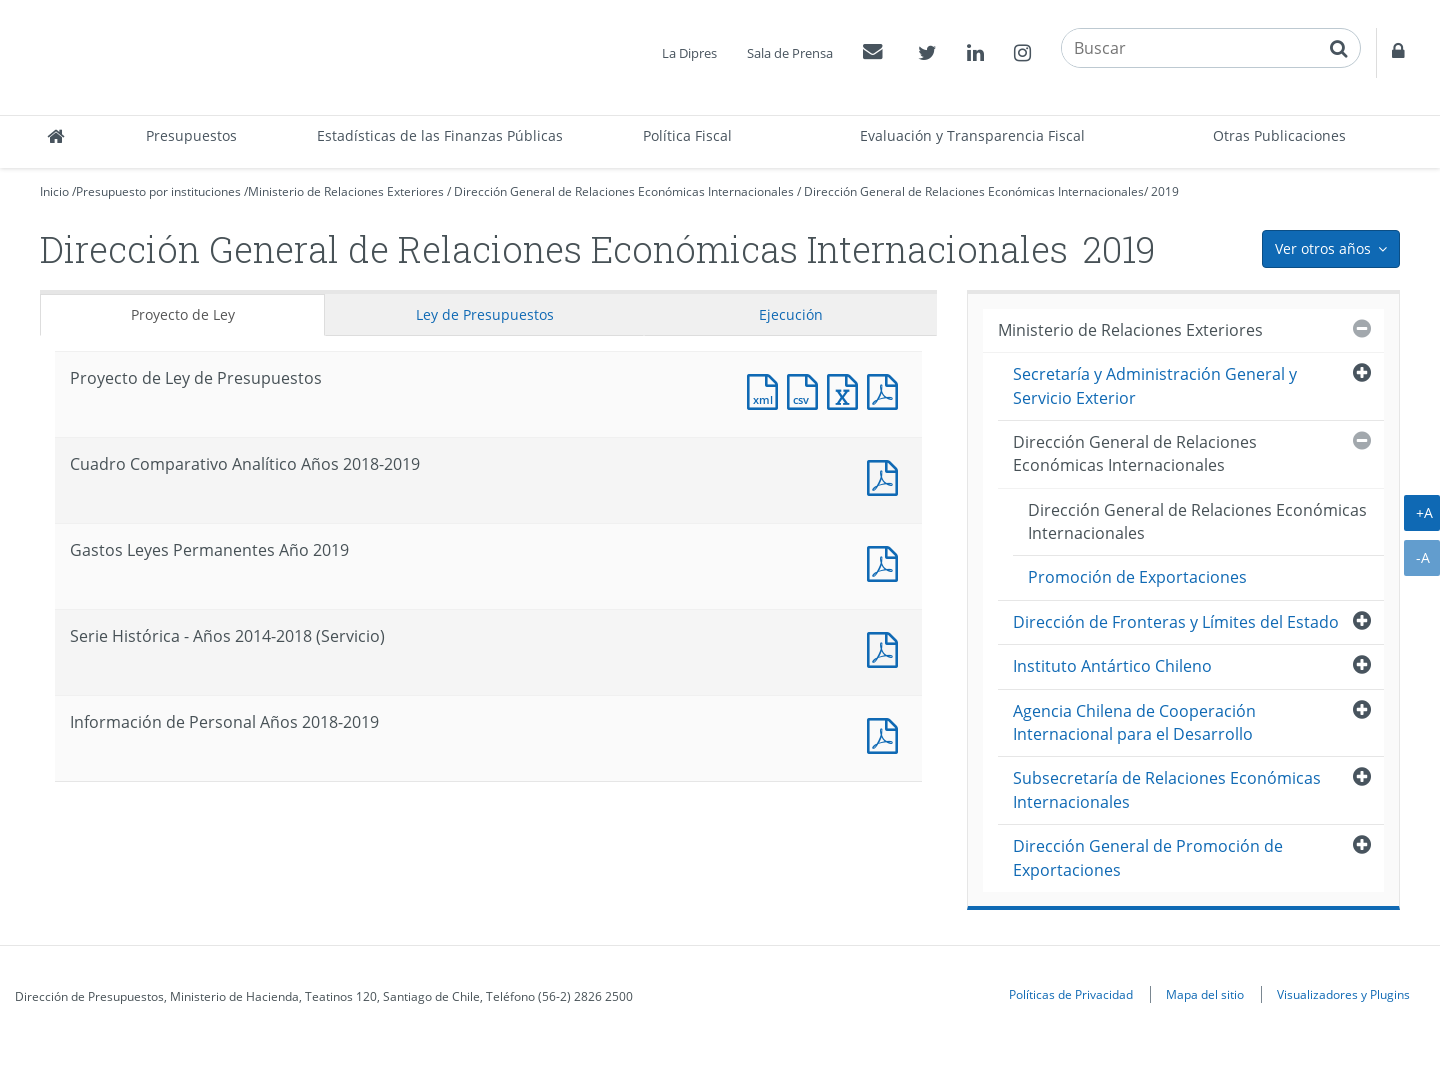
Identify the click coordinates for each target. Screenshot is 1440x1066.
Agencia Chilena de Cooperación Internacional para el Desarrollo (1134, 722)
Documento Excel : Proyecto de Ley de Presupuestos (847, 389)
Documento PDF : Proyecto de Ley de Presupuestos (887, 389)
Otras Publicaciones (1279, 135)
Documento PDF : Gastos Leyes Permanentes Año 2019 (887, 561)
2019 (1165, 191)
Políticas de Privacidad (1071, 994)
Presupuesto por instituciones (158, 191)
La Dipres (689, 53)
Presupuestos (191, 135)
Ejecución (791, 314)
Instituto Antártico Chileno (1112, 666)
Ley (485, 314)
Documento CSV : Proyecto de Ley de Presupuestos (807, 389)
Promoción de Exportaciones (1137, 577)
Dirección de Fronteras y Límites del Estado (1176, 622)
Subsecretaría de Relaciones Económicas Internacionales (1167, 789)
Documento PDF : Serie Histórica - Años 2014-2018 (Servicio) (887, 647)
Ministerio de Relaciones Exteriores (346, 191)
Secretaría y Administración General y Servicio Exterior (1155, 385)
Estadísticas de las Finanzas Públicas (440, 135)
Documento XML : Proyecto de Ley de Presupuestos (767, 389)
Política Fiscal (687, 135)
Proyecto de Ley (183, 314)
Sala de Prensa (790, 53)
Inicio (54, 191)
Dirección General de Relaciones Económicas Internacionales (624, 191)
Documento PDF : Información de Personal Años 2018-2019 (887, 733)
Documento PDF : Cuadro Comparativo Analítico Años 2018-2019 (887, 475)
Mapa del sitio (1205, 994)
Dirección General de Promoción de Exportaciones (1148, 857)
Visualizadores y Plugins (1343, 994)
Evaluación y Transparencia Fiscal (972, 135)
